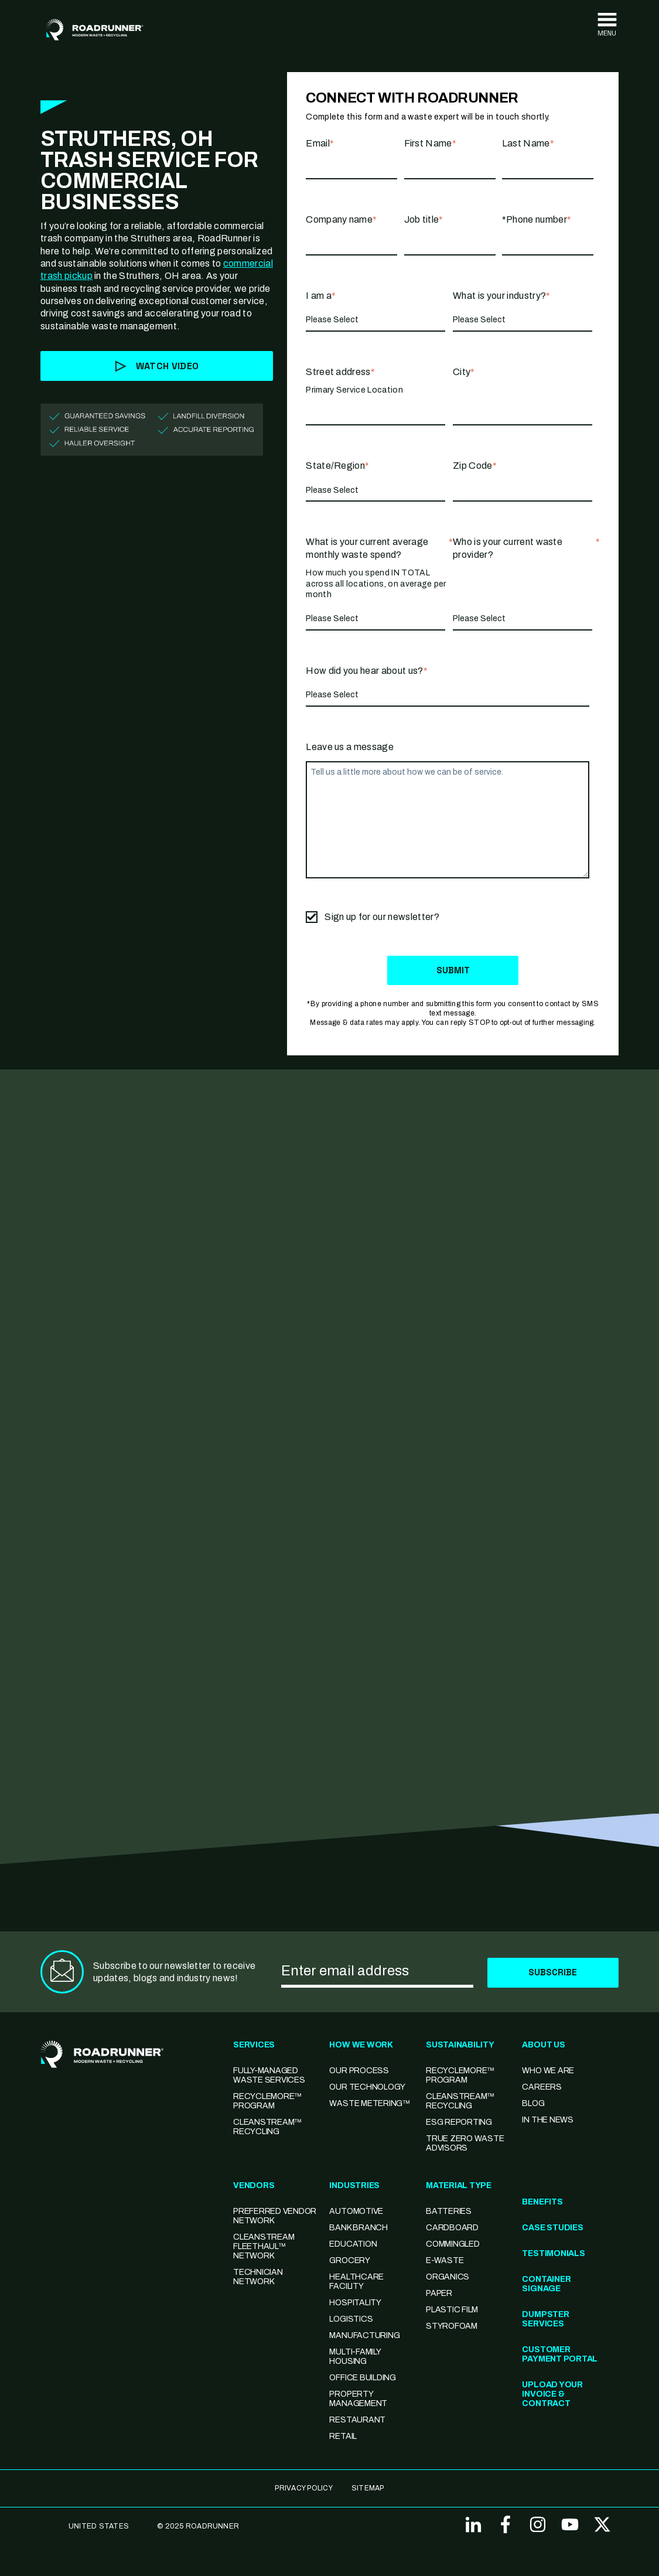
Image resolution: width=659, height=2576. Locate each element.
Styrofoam (451, 2326)
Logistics (351, 2319)
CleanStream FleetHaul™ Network (263, 2247)
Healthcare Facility (356, 2282)
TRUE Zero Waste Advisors (465, 2144)
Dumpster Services (545, 2320)
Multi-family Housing (354, 2357)
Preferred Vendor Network (274, 2216)
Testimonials (553, 2254)
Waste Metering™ (369, 2104)
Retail (343, 2436)
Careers (541, 2087)
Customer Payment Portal (559, 2355)
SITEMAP (367, 2489)
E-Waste (444, 2261)
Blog (533, 2104)
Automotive (356, 2211)
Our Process (358, 2071)
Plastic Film (452, 2310)
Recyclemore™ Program (460, 2076)
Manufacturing (364, 2336)
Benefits (542, 2202)
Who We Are (548, 2071)
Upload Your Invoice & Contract (552, 2394)
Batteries (449, 2211)
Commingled (453, 2244)
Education (353, 2244)
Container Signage (546, 2284)
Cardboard (452, 2228)
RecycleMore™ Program (267, 2102)
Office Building (362, 2378)
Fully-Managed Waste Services (269, 2076)
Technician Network (258, 2277)
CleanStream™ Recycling (267, 2127)
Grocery (349, 2261)
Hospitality (355, 2303)
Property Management (358, 2399)
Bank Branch (358, 2228)
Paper (439, 2293)
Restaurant (357, 2420)
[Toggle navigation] (607, 25)
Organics (447, 2277)
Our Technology (367, 2087)
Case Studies (552, 2228)
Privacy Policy (303, 2489)
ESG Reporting (459, 2122)
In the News (547, 2120)
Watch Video (157, 366)
